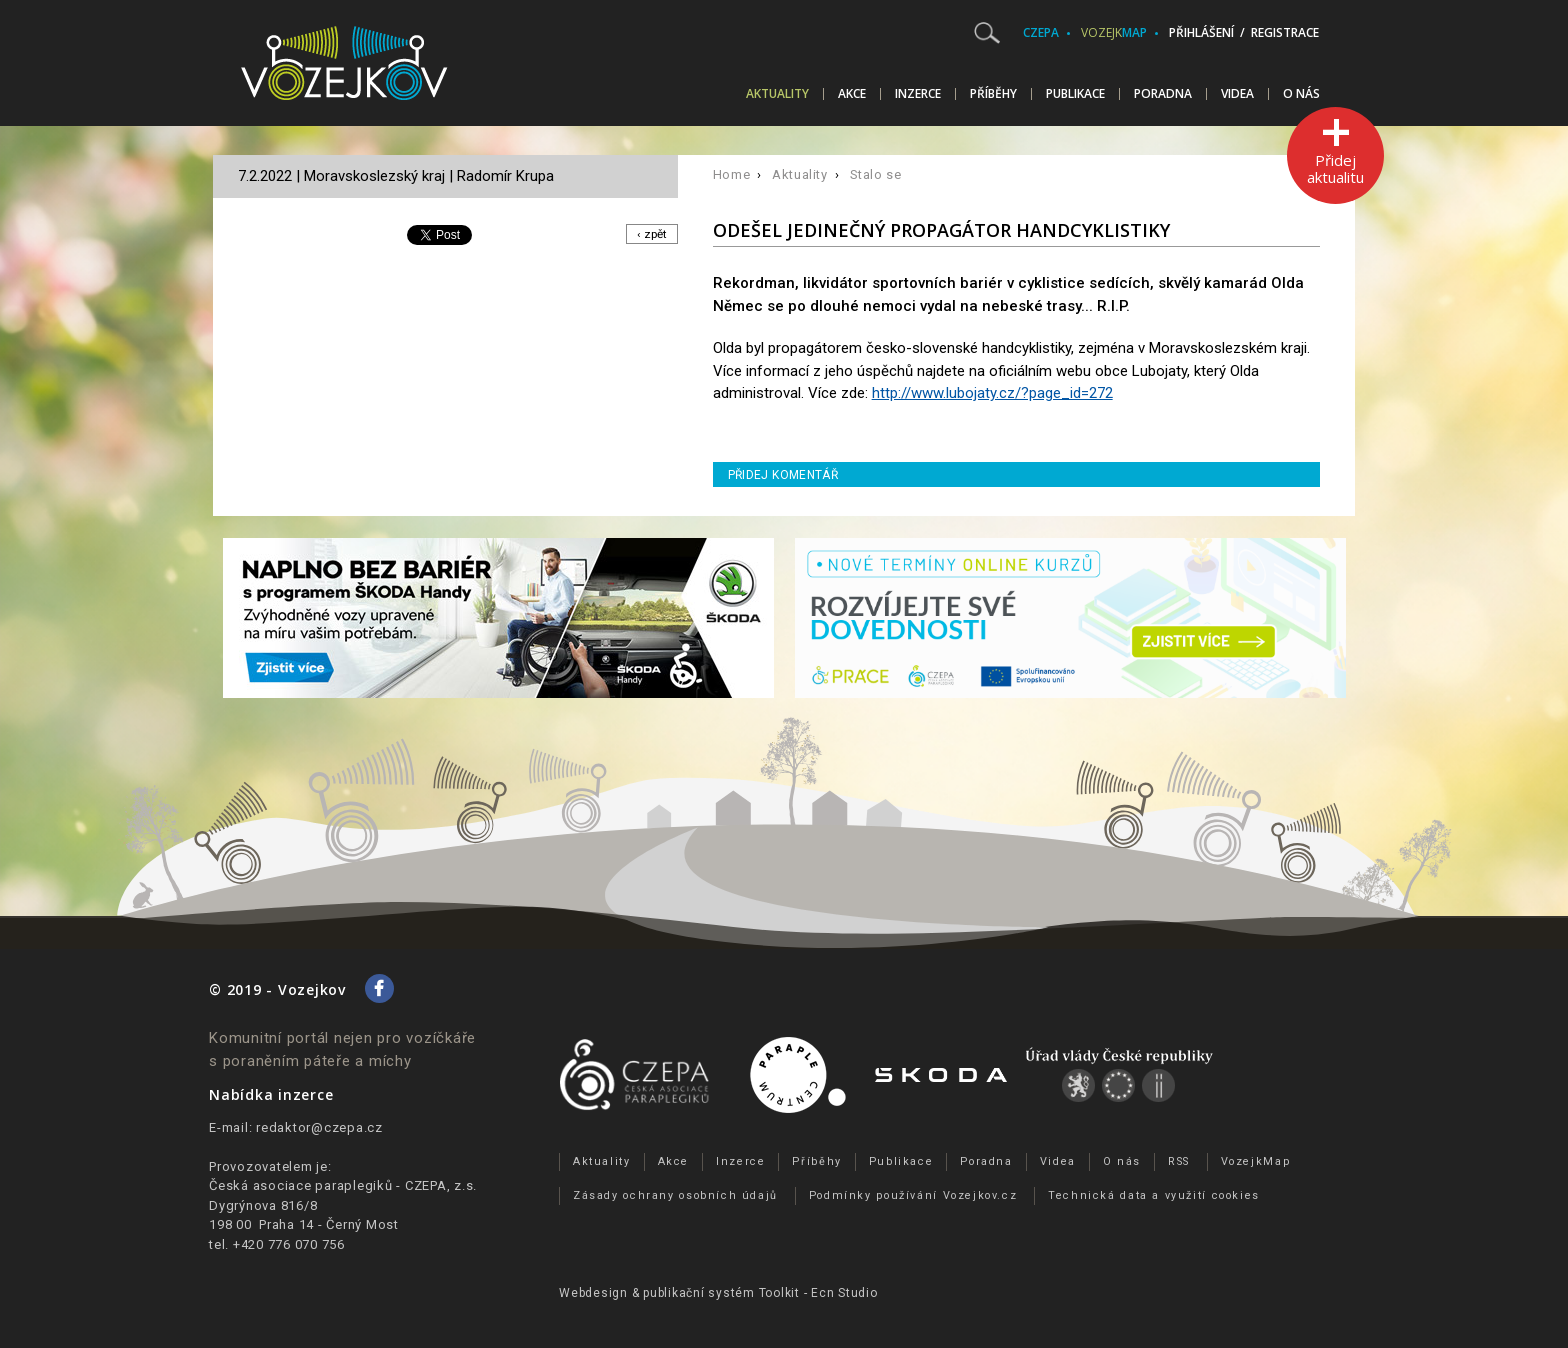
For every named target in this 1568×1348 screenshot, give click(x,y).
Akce (852, 94)
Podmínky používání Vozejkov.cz (913, 1195)
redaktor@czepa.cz (319, 1127)
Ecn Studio (844, 1293)
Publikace (1075, 94)
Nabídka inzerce (271, 1094)
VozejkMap (1256, 1161)
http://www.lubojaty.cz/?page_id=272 (992, 393)
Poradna (1163, 94)
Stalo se (876, 174)
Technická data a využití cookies (1154, 1195)
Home (732, 174)
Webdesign (593, 1293)
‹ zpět (650, 234)
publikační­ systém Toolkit (721, 1293)
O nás (1301, 94)
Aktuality (777, 94)
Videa (1237, 94)
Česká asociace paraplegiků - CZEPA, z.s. (343, 1185)
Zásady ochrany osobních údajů (675, 1195)
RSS (1179, 1161)
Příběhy (993, 94)
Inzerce (918, 94)
